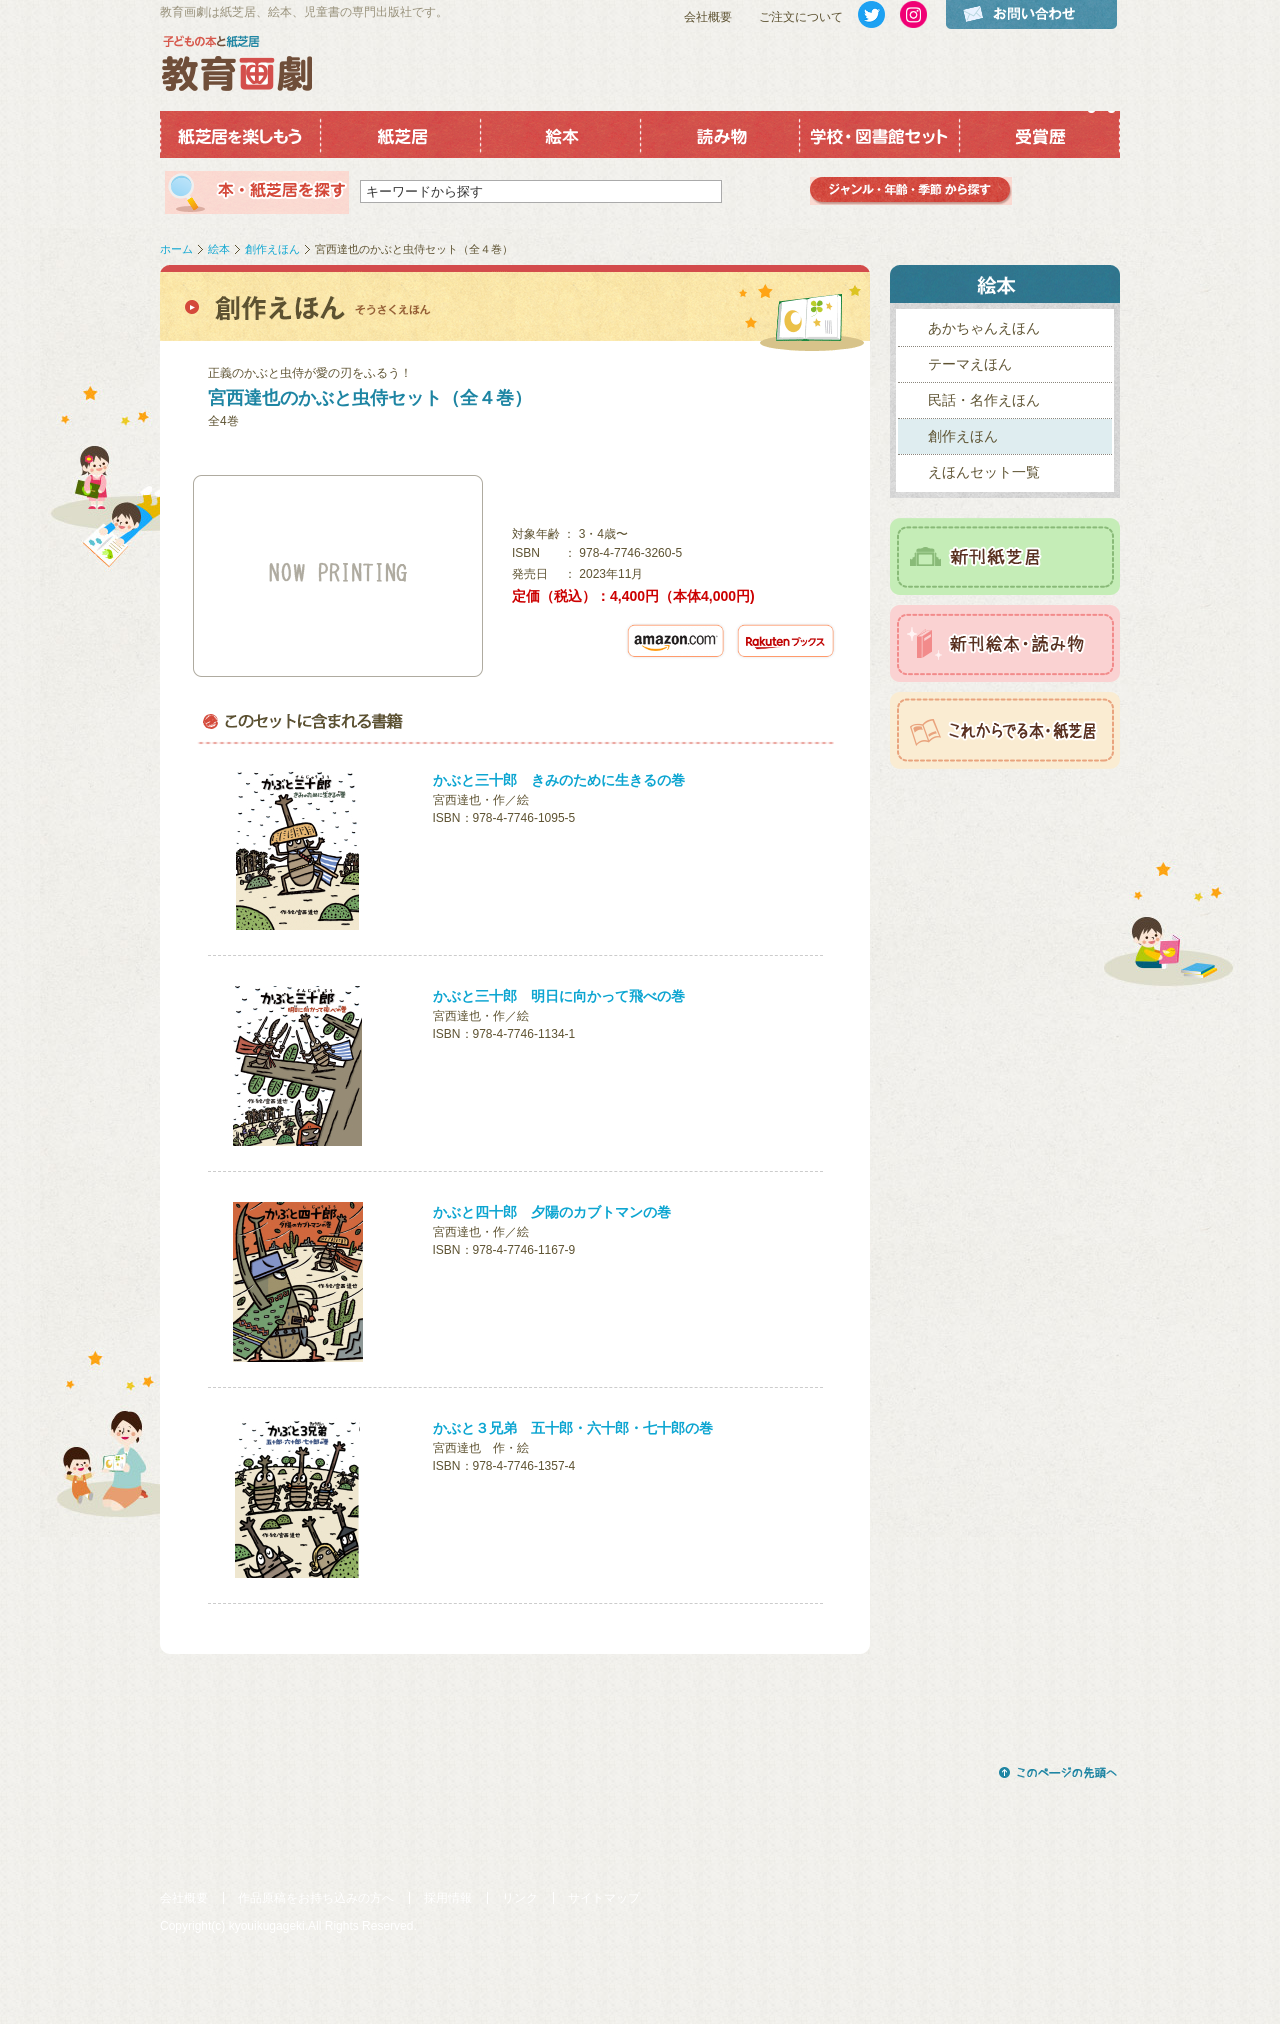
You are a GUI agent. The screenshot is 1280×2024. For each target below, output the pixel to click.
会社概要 (708, 17)
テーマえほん (970, 364)
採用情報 (448, 1898)
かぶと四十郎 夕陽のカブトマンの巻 (552, 1212)
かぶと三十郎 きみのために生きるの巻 (559, 780)
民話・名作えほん (984, 400)
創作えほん (272, 249)
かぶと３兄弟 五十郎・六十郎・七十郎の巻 (573, 1428)
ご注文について (801, 17)
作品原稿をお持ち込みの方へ (316, 1898)
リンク (520, 1898)
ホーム (176, 249)
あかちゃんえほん (984, 328)
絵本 (219, 249)
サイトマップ (604, 1898)
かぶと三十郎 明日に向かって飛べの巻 (559, 996)
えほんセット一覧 (984, 472)
